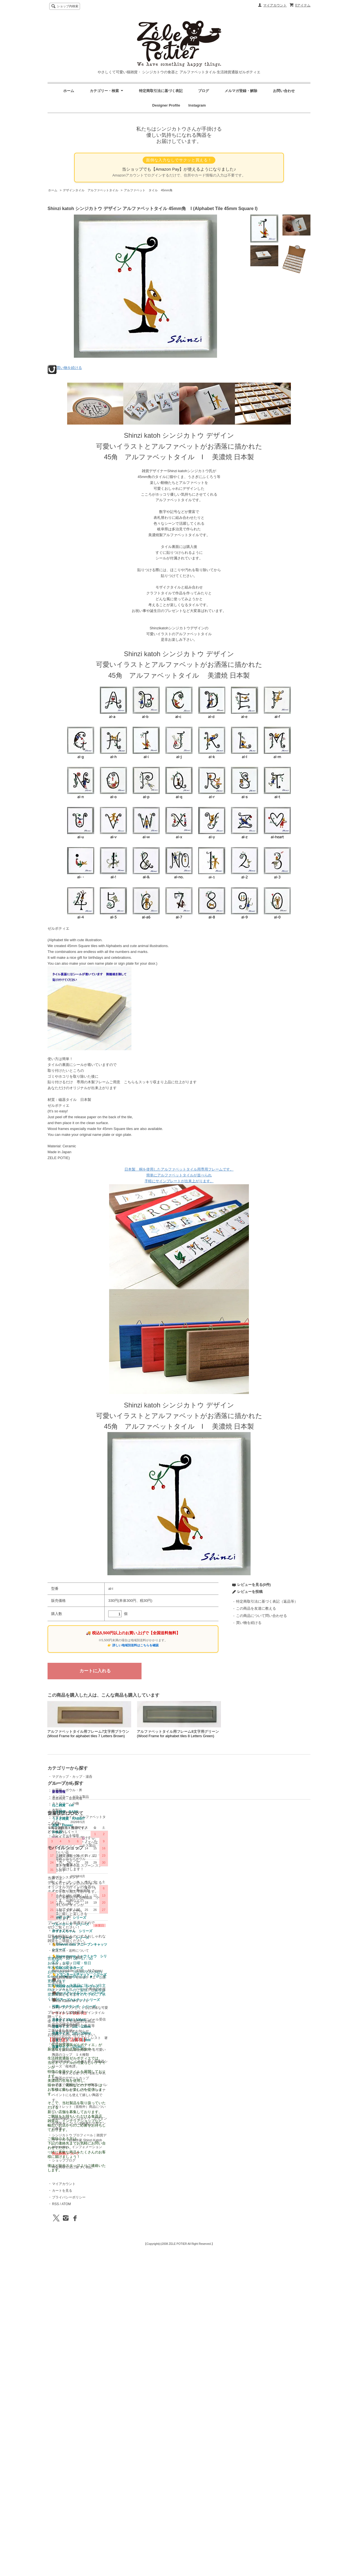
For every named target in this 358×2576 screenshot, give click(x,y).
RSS (248, 2081)
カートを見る (255, 2068)
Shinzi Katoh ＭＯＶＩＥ (199, 2132)
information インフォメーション (206, 2278)
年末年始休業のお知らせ (199, 2162)
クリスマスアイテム (131, 1896)
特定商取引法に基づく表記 (161, 91)
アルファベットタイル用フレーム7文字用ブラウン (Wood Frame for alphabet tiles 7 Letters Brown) (88, 1733)
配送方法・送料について (199, 2081)
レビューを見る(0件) (254, 1585)
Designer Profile (168, 105)
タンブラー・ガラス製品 (70, 1797)
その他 (57, 1829)
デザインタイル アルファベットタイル (90, 190)
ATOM (259, 2081)
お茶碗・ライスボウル (133, 1844)
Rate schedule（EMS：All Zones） (207, 2101)
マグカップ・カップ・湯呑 (72, 1777)
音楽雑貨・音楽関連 (131, 1783)
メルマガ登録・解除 (241, 91)
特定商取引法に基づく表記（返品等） (267, 1601)
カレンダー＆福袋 (65, 1835)
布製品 (57, 1810)
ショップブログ (192, 2291)
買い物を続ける (69, 368)
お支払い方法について (197, 2074)
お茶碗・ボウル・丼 (67, 1790)
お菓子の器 (60, 1842)
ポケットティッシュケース (136, 1869)
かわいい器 (124, 1837)
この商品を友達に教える (256, 1608)
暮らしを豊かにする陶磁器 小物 (141, 1882)
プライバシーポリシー (262, 2074)
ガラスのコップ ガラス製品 (138, 1830)
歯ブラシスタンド (129, 1862)
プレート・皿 (62, 1783)
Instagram (195, 105)
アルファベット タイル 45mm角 (148, 190)
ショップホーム (192, 2061)
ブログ (203, 91)
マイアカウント (275, 5)
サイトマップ (191, 2095)
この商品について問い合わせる (261, 1616)
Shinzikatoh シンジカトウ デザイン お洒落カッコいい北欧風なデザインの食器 (210, 2254)
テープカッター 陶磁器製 (135, 1876)
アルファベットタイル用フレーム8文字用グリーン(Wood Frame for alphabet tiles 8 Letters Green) (178, 1733)
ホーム (68, 91)
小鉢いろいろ (126, 1889)
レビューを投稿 (250, 1592)
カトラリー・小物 (65, 1803)
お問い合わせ (284, 91)
